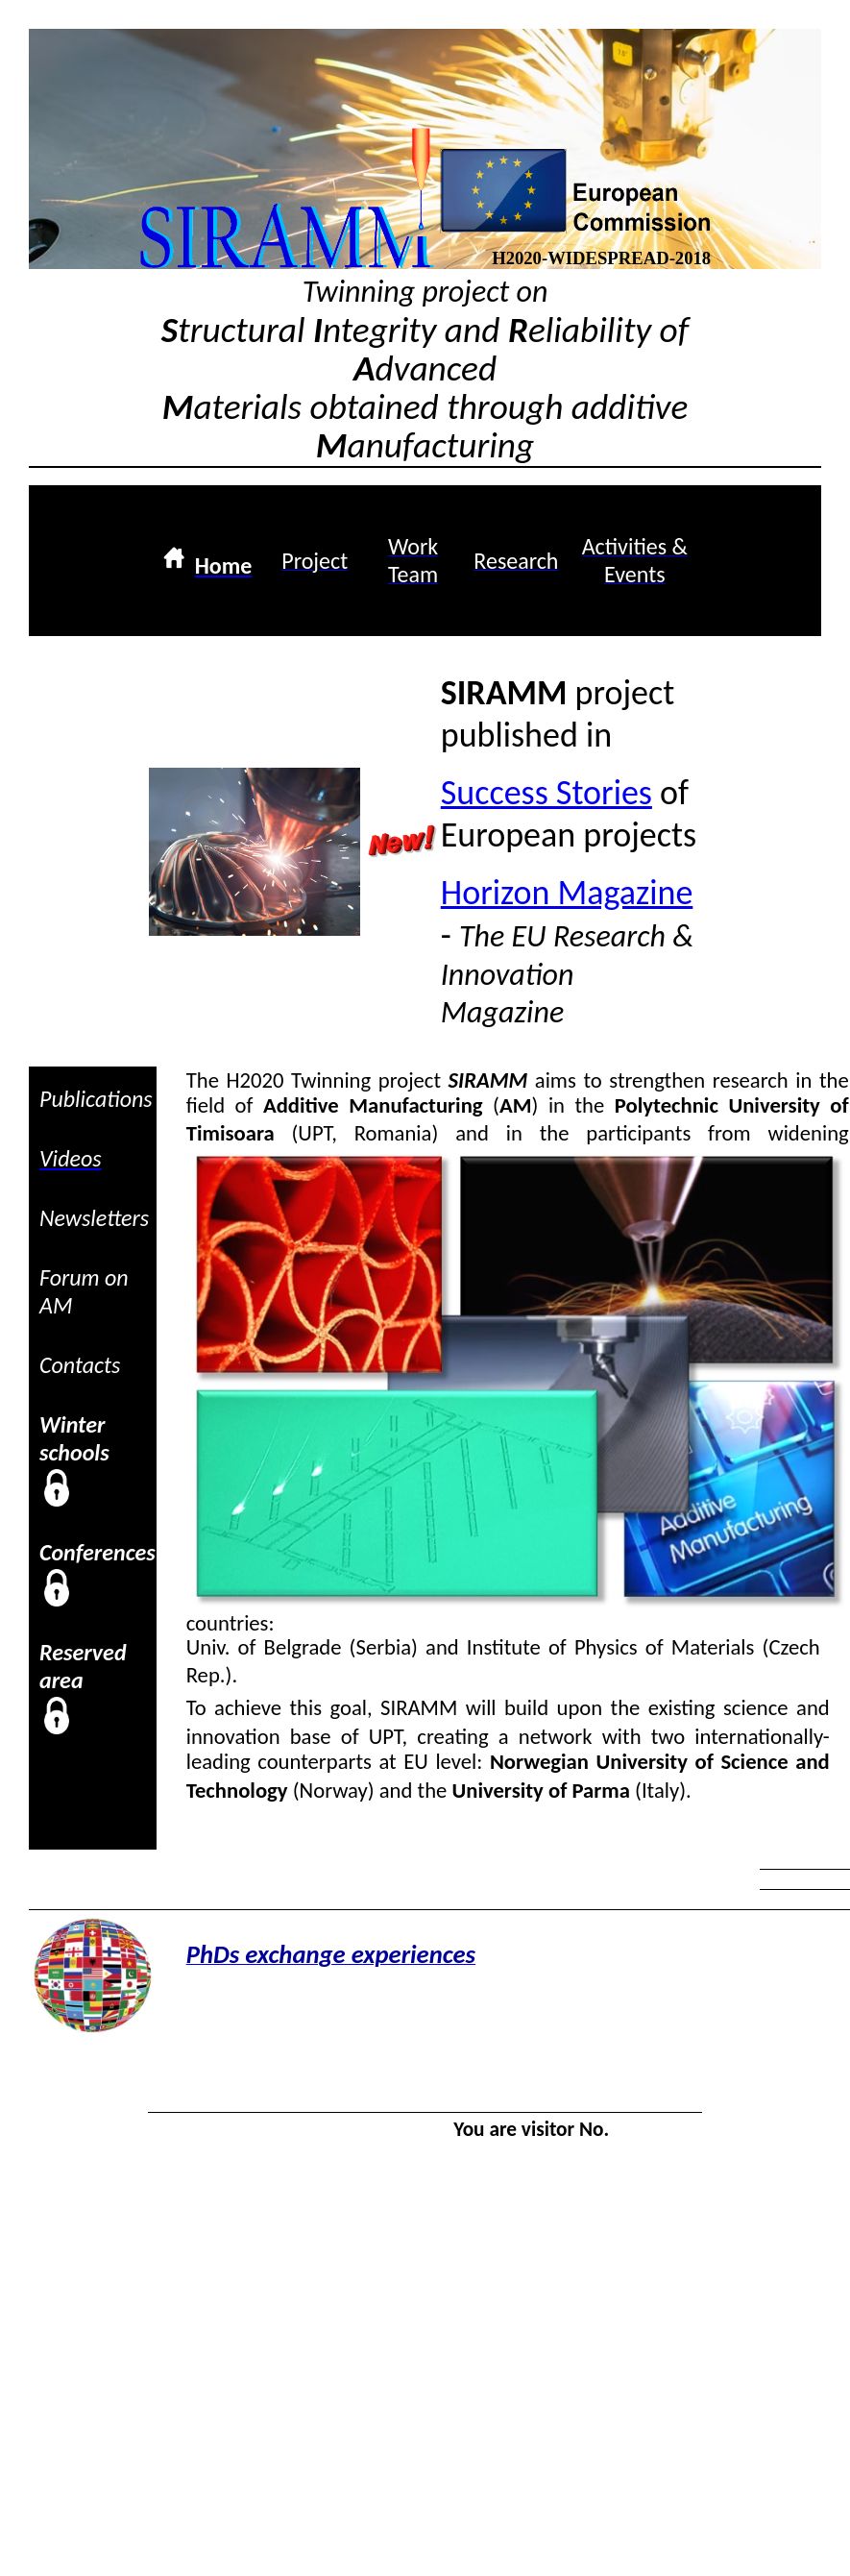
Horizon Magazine (567, 892)
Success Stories (546, 793)
